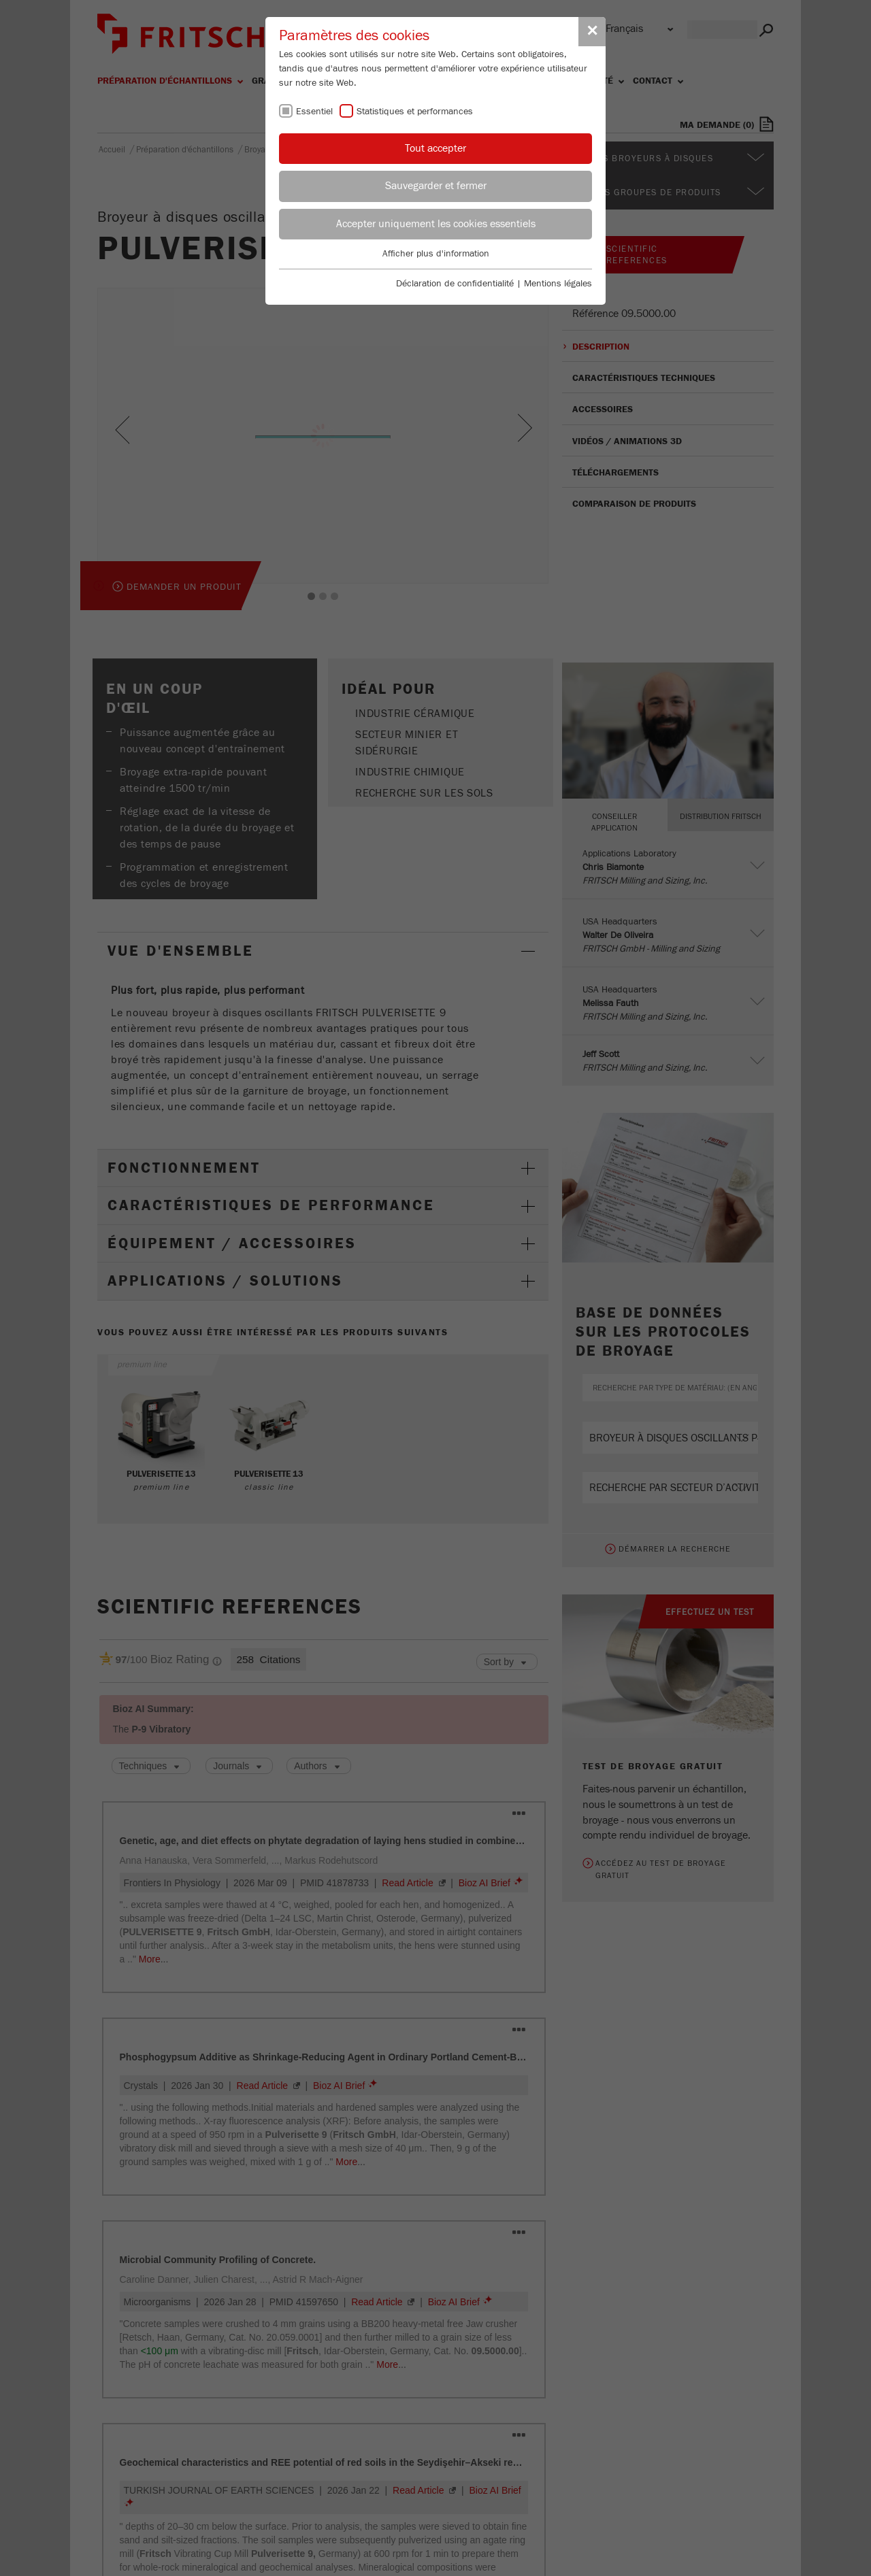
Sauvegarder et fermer (436, 186)
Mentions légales (558, 283)
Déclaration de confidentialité (455, 283)
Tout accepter (435, 148)
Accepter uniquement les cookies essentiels (436, 224)
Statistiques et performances (415, 111)
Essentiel (314, 111)
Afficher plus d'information (435, 253)
